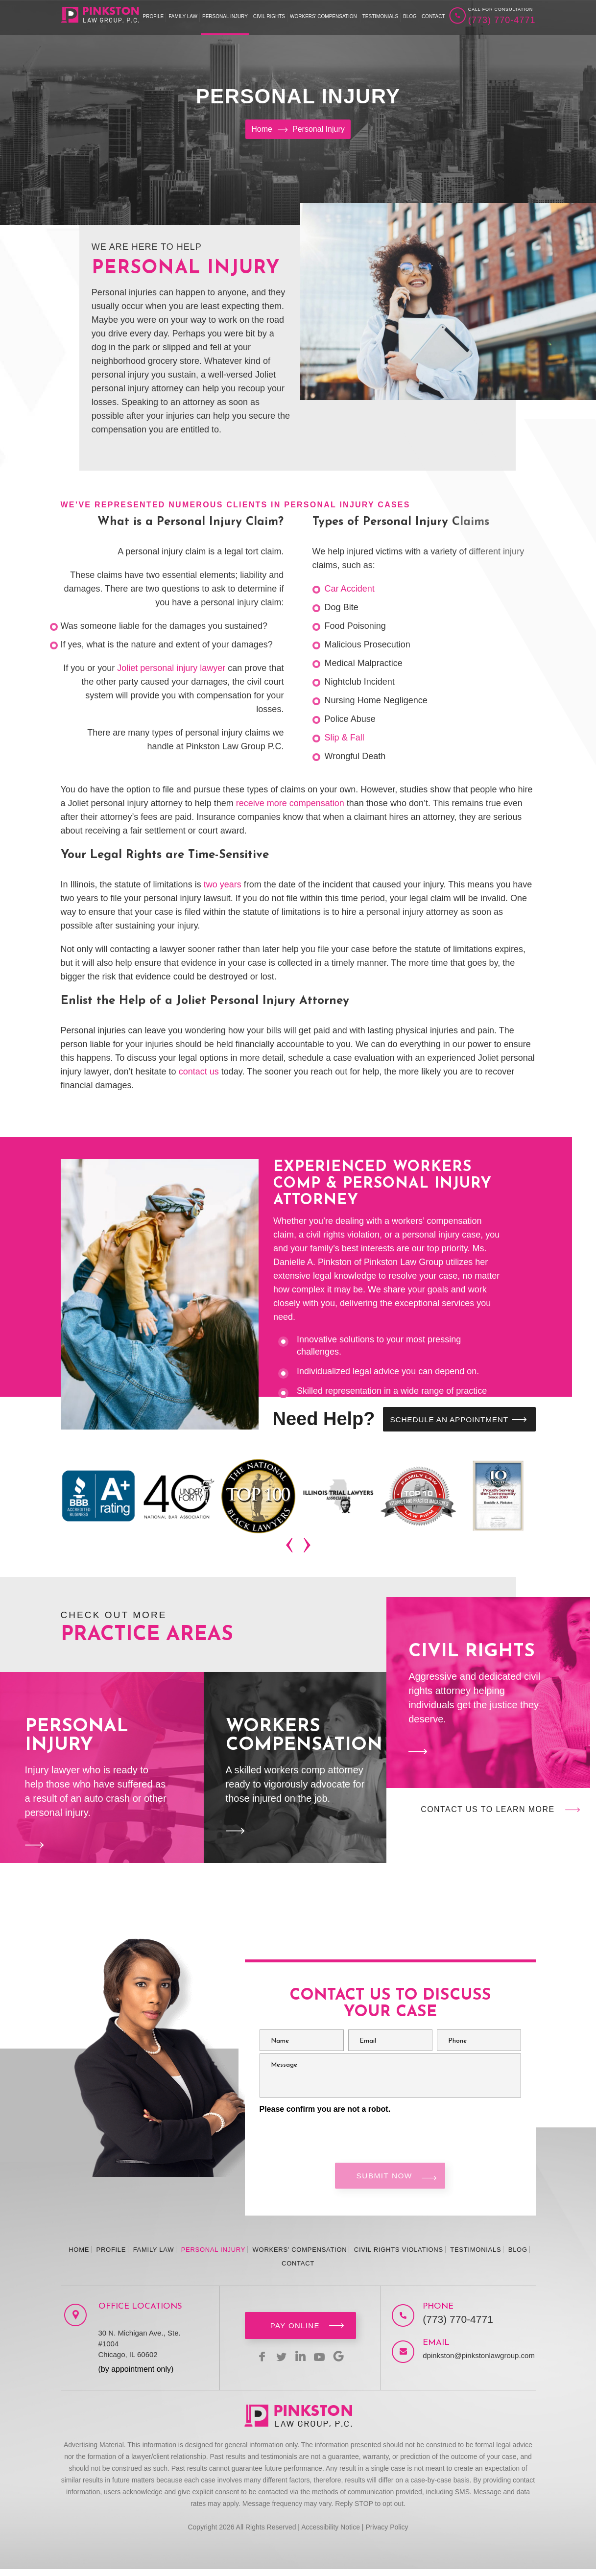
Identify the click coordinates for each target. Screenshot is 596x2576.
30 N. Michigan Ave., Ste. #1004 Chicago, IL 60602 (139, 2350)
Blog (410, 16)
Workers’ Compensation (323, 16)
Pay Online (295, 2332)
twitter (276, 2363)
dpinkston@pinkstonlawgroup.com (469, 2362)
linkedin (300, 2363)
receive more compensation (290, 803)
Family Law (182, 16)
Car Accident (350, 589)
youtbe (323, 2363)
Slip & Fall (344, 737)
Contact (433, 16)
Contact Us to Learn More (487, 1811)
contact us (199, 1071)
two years (222, 884)
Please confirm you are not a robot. (325, 2111)
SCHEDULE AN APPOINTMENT (443, 1420)
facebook (253, 2363)
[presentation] (291, 1548)
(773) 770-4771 (502, 20)
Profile (153, 16)
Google (347, 2363)
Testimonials (380, 16)
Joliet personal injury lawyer (171, 668)
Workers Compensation (295, 1769)
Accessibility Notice (330, 2534)
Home (79, 2256)
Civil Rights (269, 16)
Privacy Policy (386, 2534)
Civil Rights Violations (398, 2256)
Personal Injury (225, 16)
